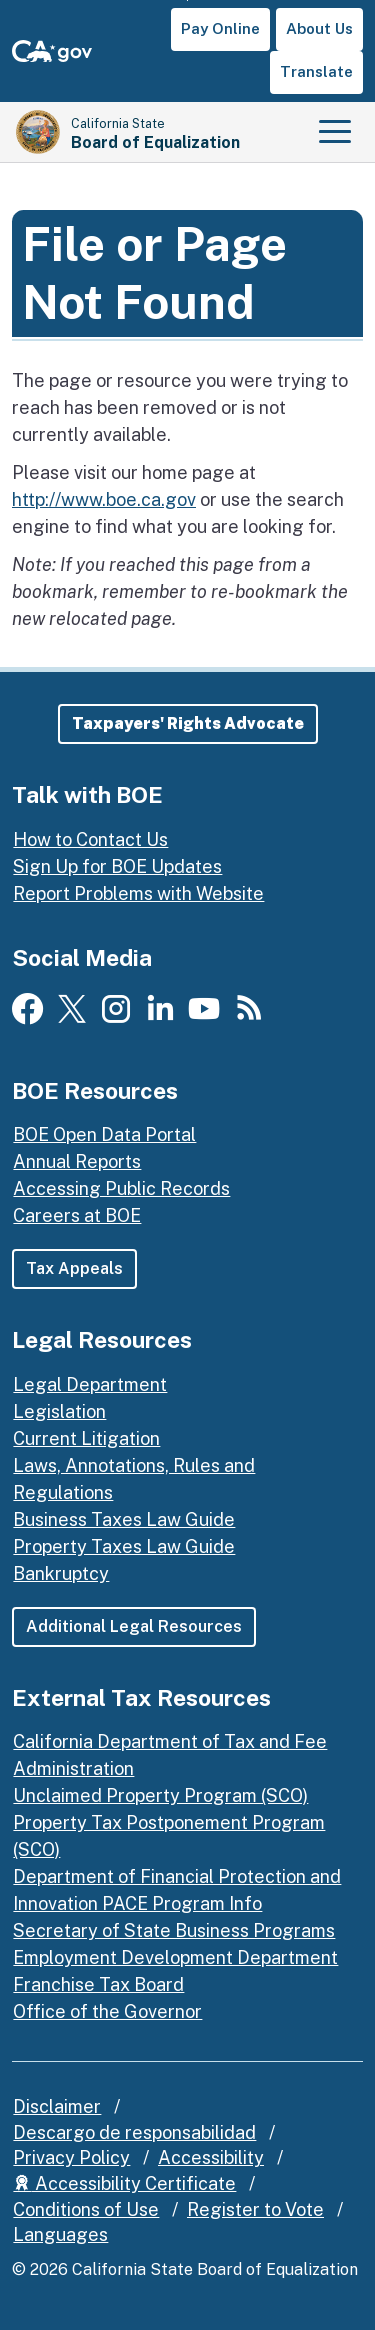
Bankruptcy (61, 1573)
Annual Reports (77, 1161)
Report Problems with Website (138, 893)
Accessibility (211, 2157)
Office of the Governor (107, 2011)
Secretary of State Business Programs (174, 1930)
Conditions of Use (86, 2209)
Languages (60, 2234)
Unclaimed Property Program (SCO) (160, 1795)
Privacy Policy (71, 2157)
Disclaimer (57, 2106)
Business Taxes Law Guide (124, 1519)
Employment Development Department (175, 1957)
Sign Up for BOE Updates (117, 866)
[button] (188, 724)
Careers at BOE (77, 1215)
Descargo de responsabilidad (134, 2132)
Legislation (59, 1411)
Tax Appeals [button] (74, 1268)
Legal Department (90, 1384)
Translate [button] (316, 71)
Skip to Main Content (187, 0)
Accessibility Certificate (124, 2183)
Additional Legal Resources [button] (134, 1626)
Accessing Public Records (121, 1188)
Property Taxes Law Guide (124, 1546)
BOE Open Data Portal (104, 1134)
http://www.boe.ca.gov (104, 499)
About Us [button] (319, 28)
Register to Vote (255, 2209)
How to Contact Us (90, 839)
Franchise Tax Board (98, 1984)
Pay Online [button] (220, 28)
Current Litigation (86, 1438)
